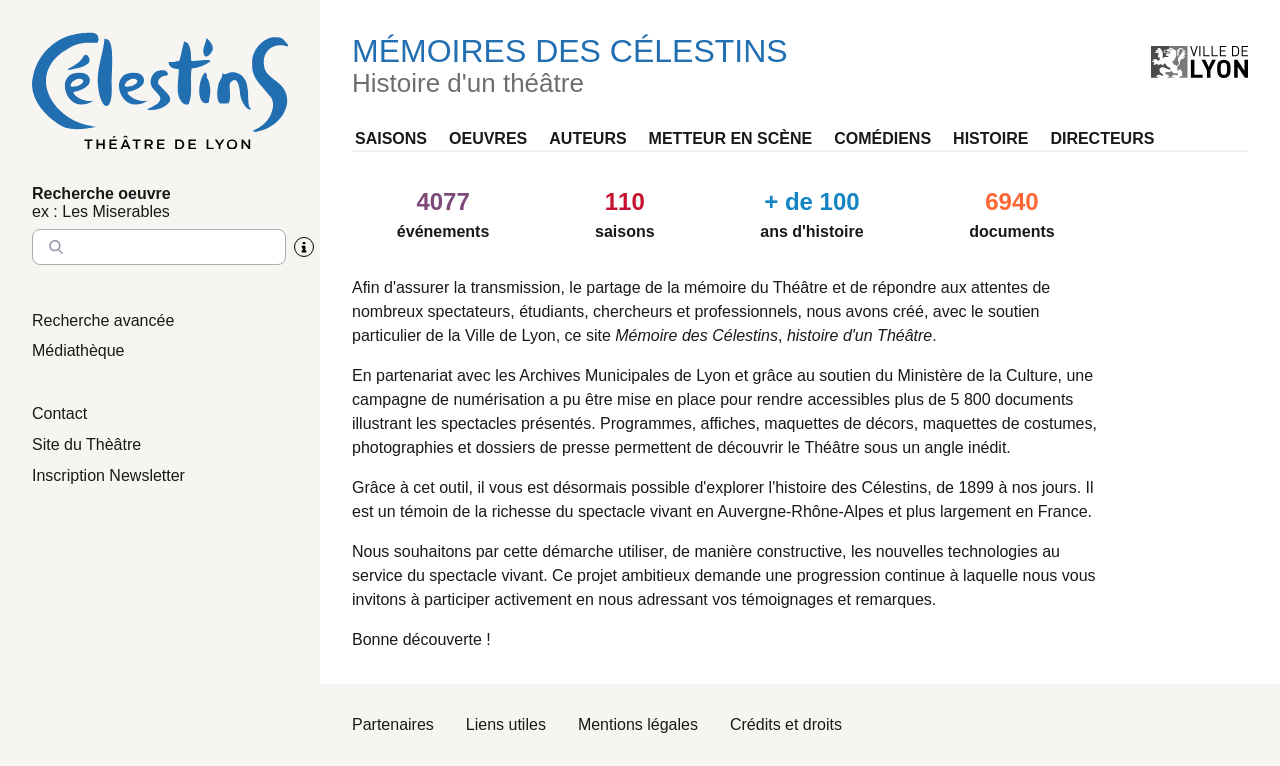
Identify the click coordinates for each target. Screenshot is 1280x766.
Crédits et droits (786, 724)
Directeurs (1102, 138)
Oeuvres (488, 138)
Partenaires (393, 724)
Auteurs (587, 138)
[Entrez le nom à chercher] (159, 247)
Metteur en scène (731, 138)
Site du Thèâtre (86, 444)
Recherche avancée (103, 320)
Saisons (391, 138)
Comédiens (882, 138)
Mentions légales (638, 724)
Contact (59, 413)
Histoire (990, 138)
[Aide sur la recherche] (304, 247)
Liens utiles (506, 724)
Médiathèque (78, 350)
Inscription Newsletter (108, 475)
